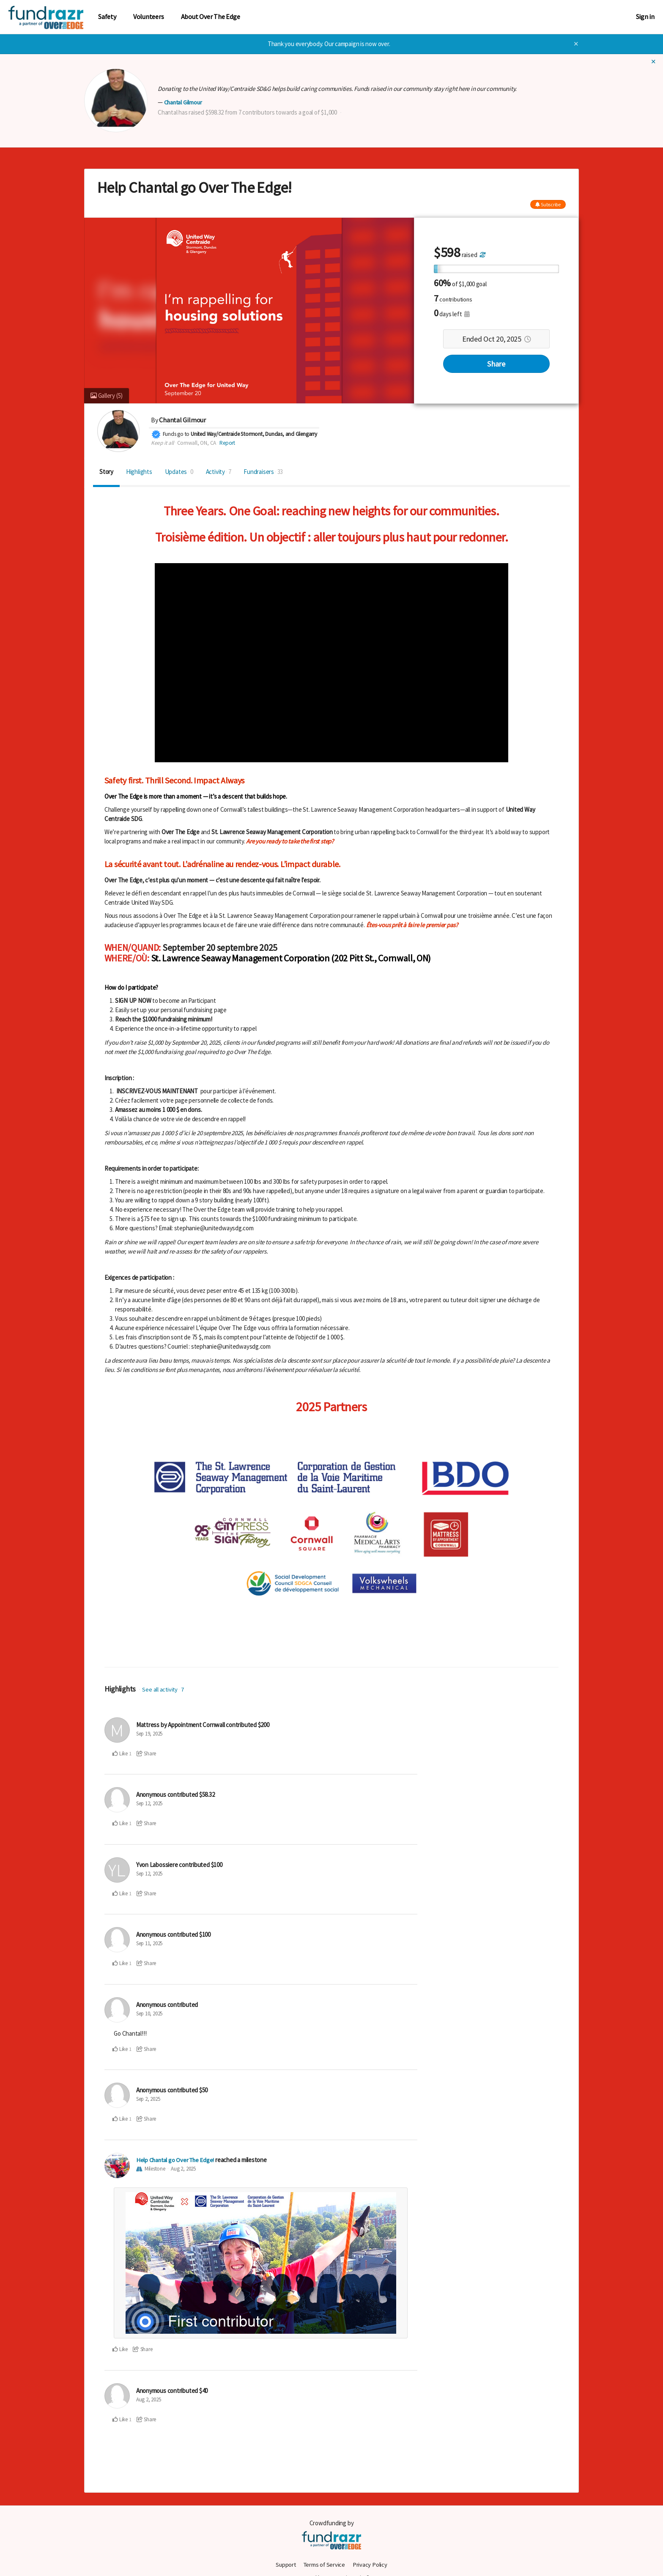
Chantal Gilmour (184, 102)
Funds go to (176, 434)
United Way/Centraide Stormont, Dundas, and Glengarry (254, 434)
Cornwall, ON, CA (196, 442)
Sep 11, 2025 (149, 1943)
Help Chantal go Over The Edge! (176, 2160)
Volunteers (148, 17)
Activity (218, 472)
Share (496, 364)
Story (106, 472)
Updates (179, 472)
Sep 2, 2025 (148, 2098)
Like (120, 1753)
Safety (107, 17)
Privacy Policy (370, 2564)
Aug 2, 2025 (183, 2168)
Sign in (645, 17)
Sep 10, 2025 (149, 2013)
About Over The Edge (210, 17)
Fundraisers (263, 472)
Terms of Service (324, 2564)
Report (227, 442)
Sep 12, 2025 (149, 1803)
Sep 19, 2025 (149, 1733)
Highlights (139, 472)
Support (285, 2564)
